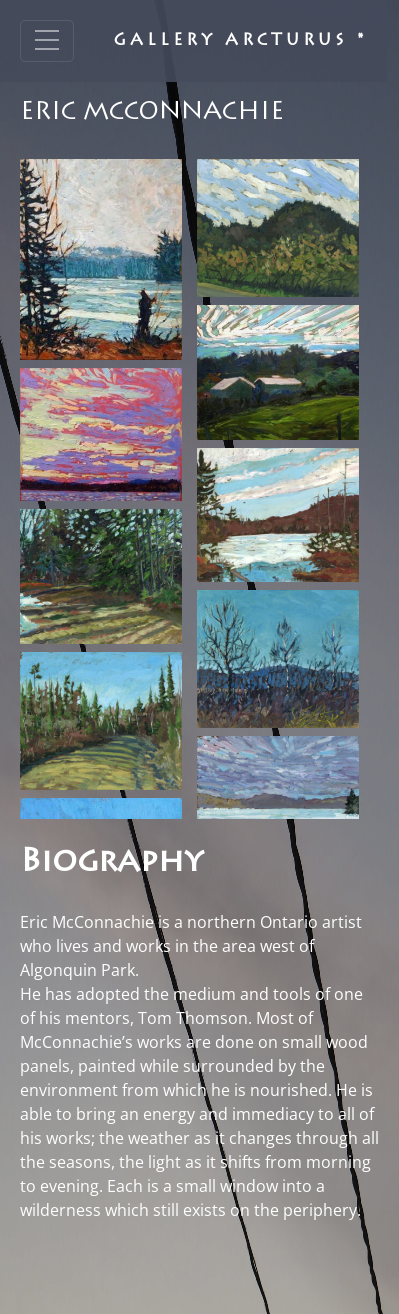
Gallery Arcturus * (240, 41)
